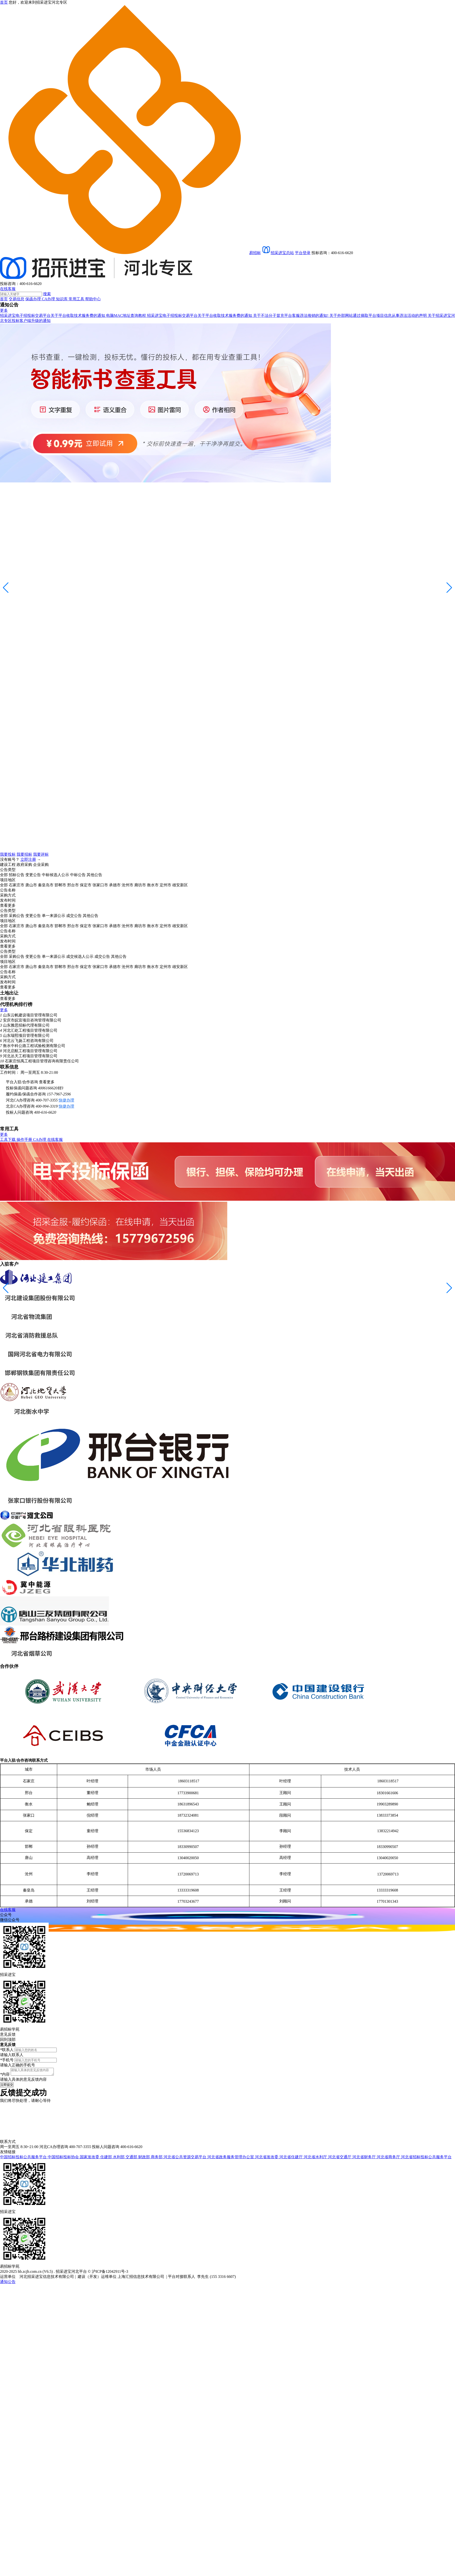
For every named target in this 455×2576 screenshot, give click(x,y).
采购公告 (16, 916)
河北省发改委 (267, 2158)
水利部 (119, 2158)
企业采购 (41, 864)
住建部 (106, 2158)
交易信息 (16, 299)
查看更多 (47, 1082)
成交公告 (74, 916)
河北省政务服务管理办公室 (231, 2158)
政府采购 (24, 864)
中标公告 (78, 875)
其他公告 (94, 875)
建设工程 (8, 864)
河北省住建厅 (291, 2158)
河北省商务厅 (389, 2158)
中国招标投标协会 (64, 2158)
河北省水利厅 (316, 2158)
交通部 (132, 2158)
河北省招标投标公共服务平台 (426, 2158)
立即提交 (6, 2086)
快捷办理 (66, 1100)
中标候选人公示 (55, 875)
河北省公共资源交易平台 (185, 2158)
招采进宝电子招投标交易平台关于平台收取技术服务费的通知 (53, 315)
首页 (4, 299)
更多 (4, 310)
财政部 (144, 2158)
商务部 (157, 2158)
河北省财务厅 (364, 2158)
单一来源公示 (53, 916)
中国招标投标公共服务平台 (24, 2158)
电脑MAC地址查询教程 (126, 315)
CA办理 (49, 299)
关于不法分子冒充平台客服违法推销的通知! (291, 315)
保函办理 (33, 299)
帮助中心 (93, 299)
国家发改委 (90, 2158)
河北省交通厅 (340, 2158)
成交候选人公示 (79, 956)
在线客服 (8, 289)
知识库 (62, 299)
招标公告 (16, 875)
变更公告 (33, 875)
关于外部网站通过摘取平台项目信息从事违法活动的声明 (378, 315)
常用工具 (77, 299)
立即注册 (28, 859)
